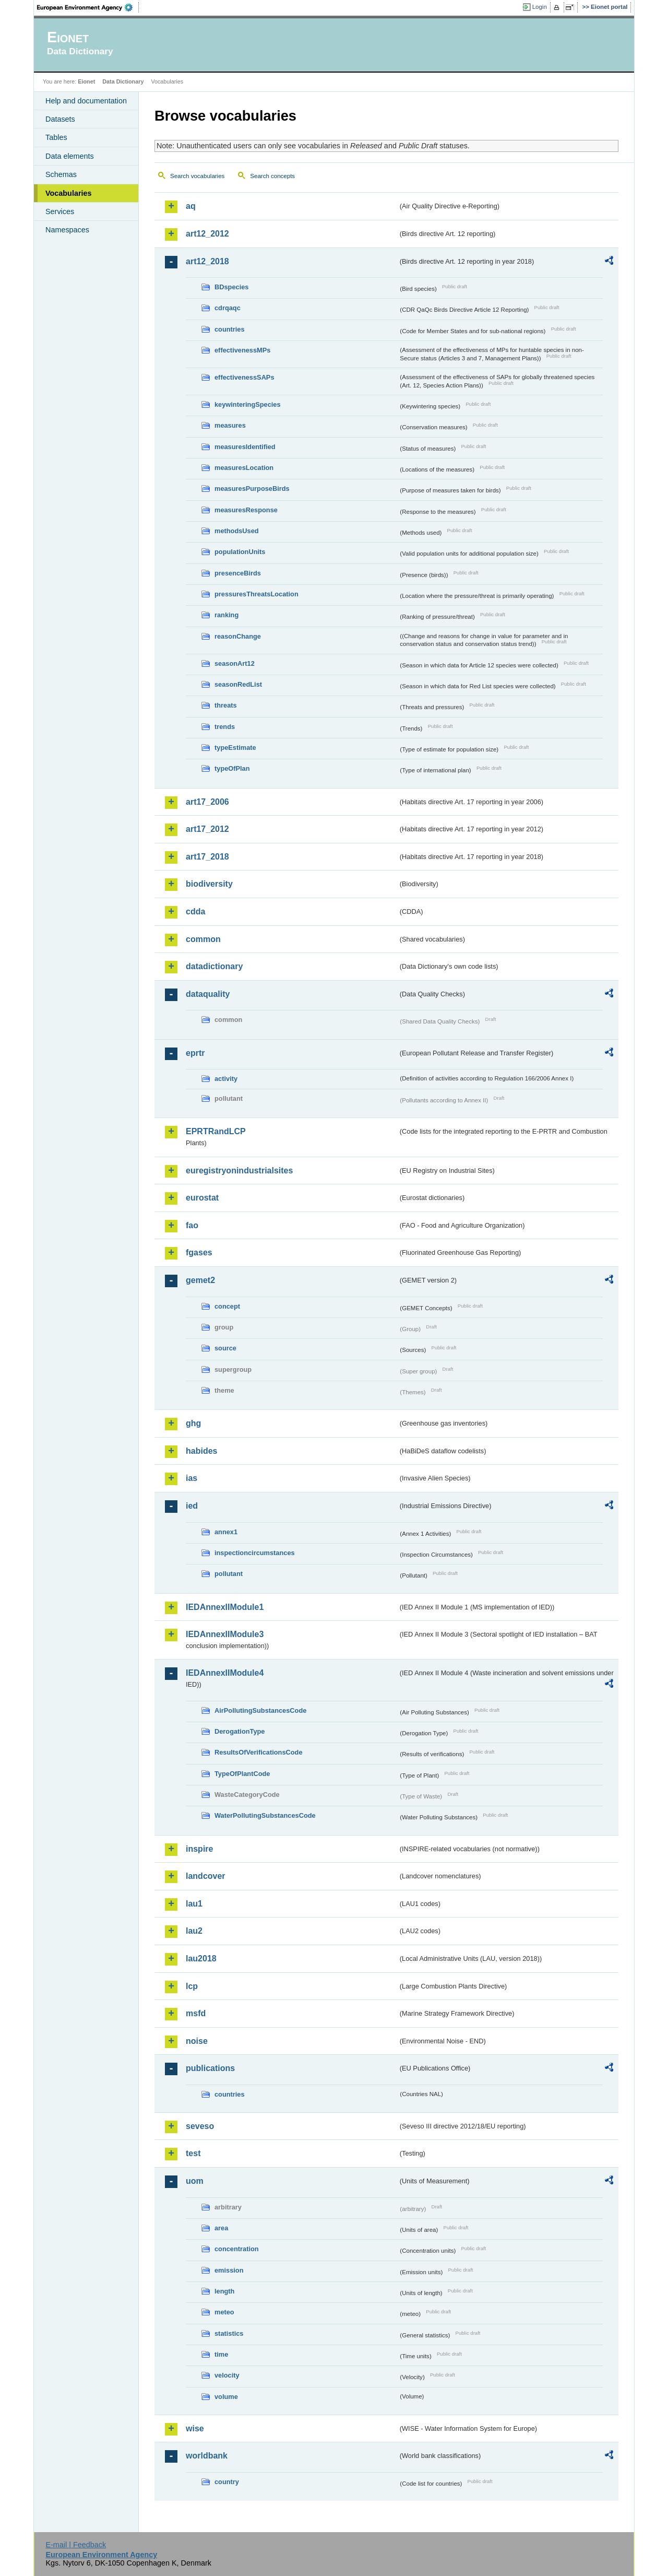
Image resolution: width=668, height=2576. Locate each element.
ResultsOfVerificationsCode (258, 1752)
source (225, 1348)
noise (197, 2041)
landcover (205, 1876)
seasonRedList (238, 684)
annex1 (225, 1532)
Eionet (86, 81)
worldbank (207, 2455)
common (203, 939)
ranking (226, 615)
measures (230, 425)
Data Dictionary (123, 81)
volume (226, 2397)
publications (210, 2068)
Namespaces (67, 230)
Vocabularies (68, 193)
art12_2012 (207, 233)
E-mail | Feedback (75, 2544)
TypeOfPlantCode (242, 1774)
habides (201, 1450)
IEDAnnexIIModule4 (225, 1672)
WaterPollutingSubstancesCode (265, 1815)
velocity (227, 2375)
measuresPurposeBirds (252, 488)
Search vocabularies (197, 176)
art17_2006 (207, 801)
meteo (224, 2312)
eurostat (202, 1197)
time (221, 2354)
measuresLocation (243, 468)
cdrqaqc (227, 308)
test (193, 2153)
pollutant (228, 1574)
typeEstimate (235, 747)
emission (228, 2270)
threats (225, 705)
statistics (228, 2333)
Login (539, 7)
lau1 (194, 1903)
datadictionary (214, 966)
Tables (56, 137)
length (224, 2291)
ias (191, 1478)
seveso (200, 2126)
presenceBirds (237, 573)
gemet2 (200, 1280)
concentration (236, 2249)
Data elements (69, 156)
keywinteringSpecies (247, 404)
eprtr (195, 1053)
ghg (193, 1423)
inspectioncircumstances (254, 1553)
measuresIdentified (245, 447)
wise (195, 2428)
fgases (199, 1252)
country (226, 2482)
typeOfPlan (232, 768)
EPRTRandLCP (216, 1131)
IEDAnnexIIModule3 (225, 1634)
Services (59, 211)
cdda (195, 911)
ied (192, 1505)
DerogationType (239, 1731)
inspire (199, 1848)
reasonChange (237, 636)
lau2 (194, 1930)
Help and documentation (86, 101)
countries (229, 329)
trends (224, 727)
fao (192, 1225)
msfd (196, 2013)
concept (227, 1306)
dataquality (208, 994)
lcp (192, 1986)
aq (191, 206)
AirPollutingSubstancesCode (260, 1710)
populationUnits (239, 552)
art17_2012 (207, 829)
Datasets (60, 119)
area (221, 2228)
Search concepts (272, 176)
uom (195, 2181)
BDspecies (231, 287)
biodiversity (209, 883)
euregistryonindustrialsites (239, 1170)
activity (225, 1079)
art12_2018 (207, 261)
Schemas (61, 174)
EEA (88, 7)
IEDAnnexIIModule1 (225, 1607)
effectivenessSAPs (244, 377)
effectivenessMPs (242, 350)
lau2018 (201, 1958)
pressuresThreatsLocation (256, 594)
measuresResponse (246, 510)
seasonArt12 (234, 663)
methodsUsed (236, 531)
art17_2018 (207, 856)
